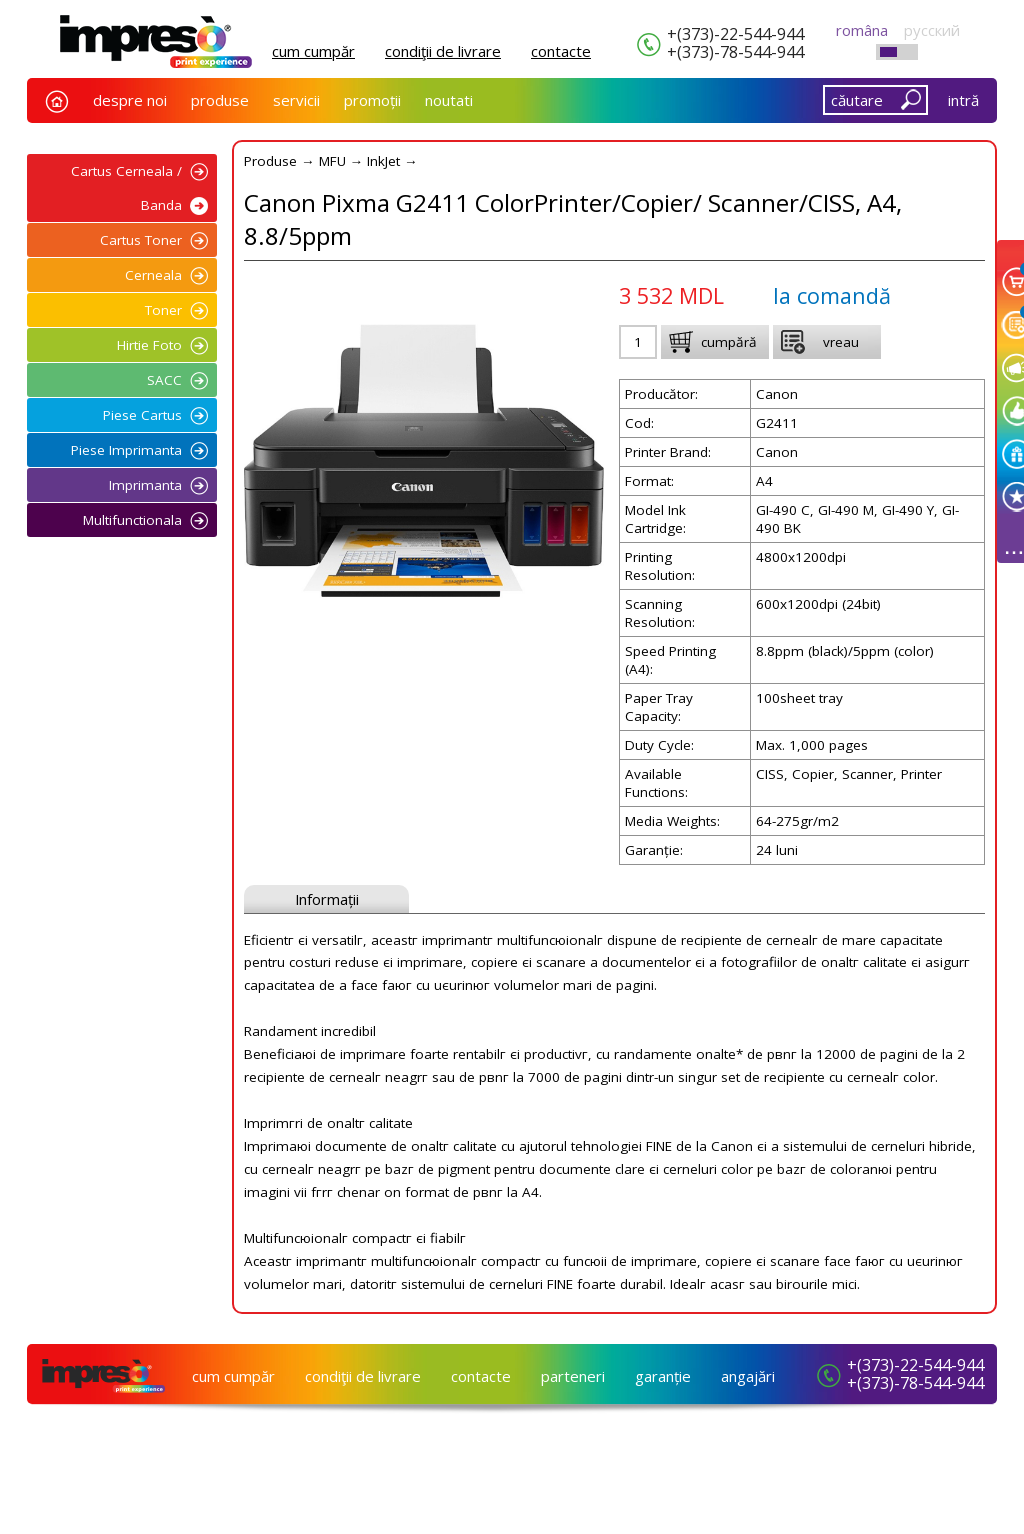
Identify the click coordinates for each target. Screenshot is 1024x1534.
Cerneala (153, 275)
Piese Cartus (142, 415)
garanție (663, 1376)
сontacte (561, 51)
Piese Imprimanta (126, 450)
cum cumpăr (313, 51)
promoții (372, 100)
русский (932, 30)
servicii (296, 100)
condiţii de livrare (443, 51)
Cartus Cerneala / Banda (126, 188)
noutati (449, 100)
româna (862, 30)
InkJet (383, 161)
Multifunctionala (132, 520)
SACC (164, 380)
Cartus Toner (141, 240)
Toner (163, 310)
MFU (332, 161)
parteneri (573, 1376)
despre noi (130, 100)
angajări (748, 1376)
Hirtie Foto (149, 345)
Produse (270, 161)
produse (220, 100)
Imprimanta (145, 485)
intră (963, 100)
